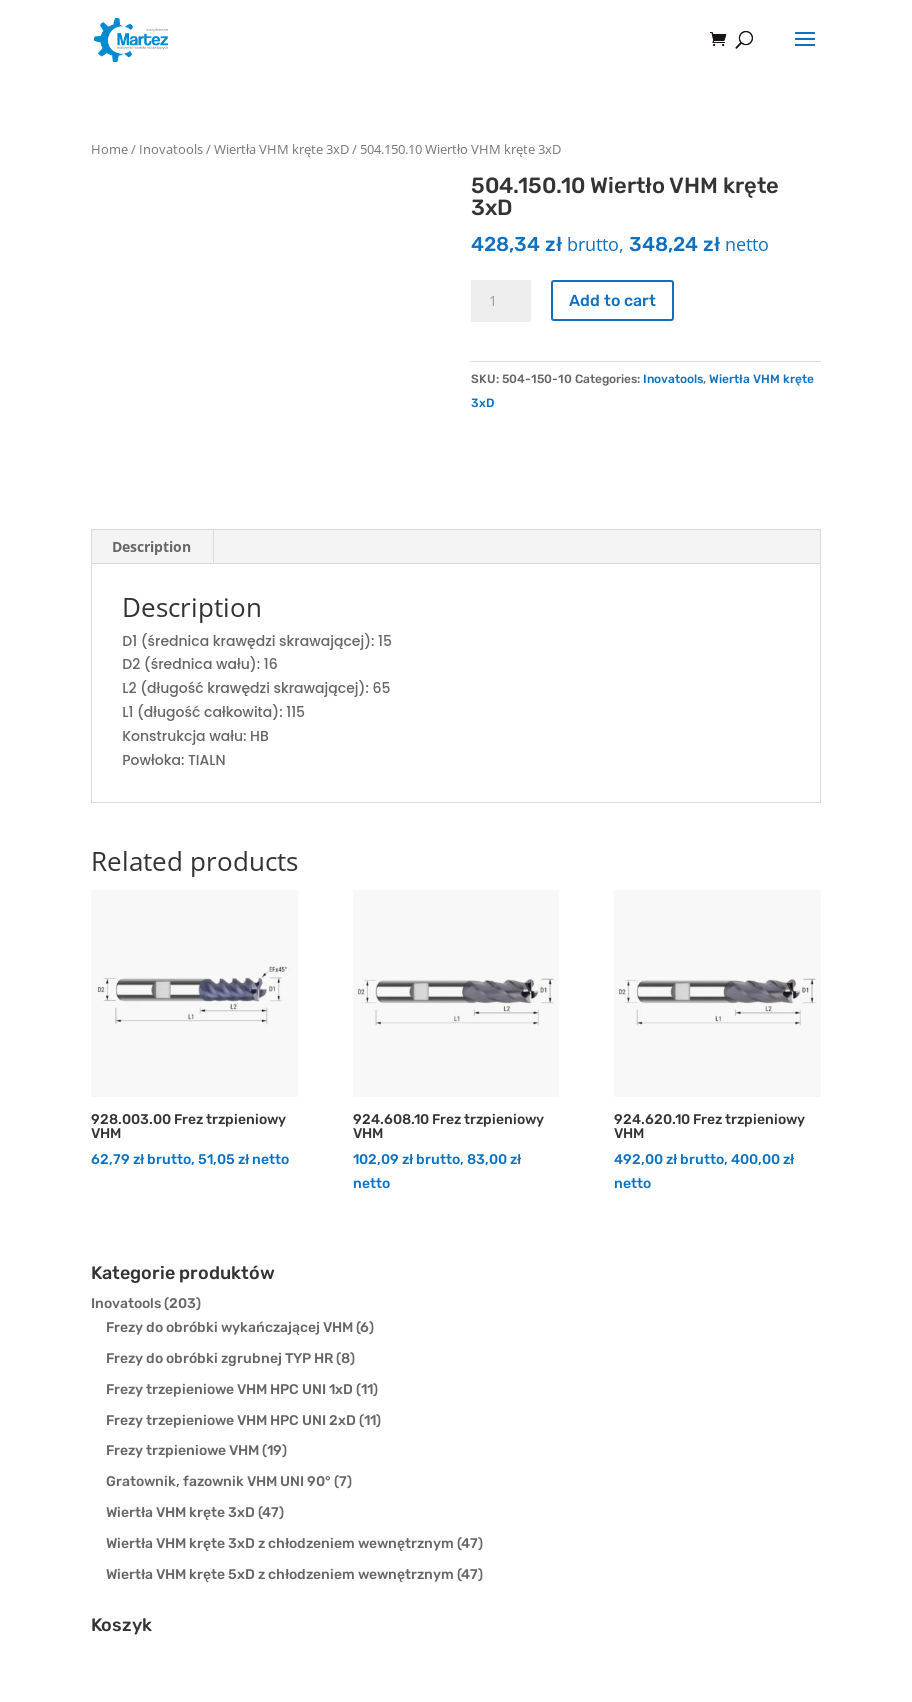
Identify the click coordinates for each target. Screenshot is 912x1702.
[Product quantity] (501, 301)
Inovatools (171, 149)
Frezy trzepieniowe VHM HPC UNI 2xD (231, 1420)
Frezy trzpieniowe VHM (182, 1450)
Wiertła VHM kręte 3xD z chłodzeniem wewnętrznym (280, 1543)
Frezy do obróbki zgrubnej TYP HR (219, 1358)
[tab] (152, 547)
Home (109, 149)
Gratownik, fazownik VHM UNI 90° (218, 1481)
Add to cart (612, 300)
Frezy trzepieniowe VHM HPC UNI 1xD (229, 1389)
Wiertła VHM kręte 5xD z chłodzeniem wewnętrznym (280, 1574)
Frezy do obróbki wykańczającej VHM (229, 1327)
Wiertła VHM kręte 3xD (281, 149)
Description (151, 546)
